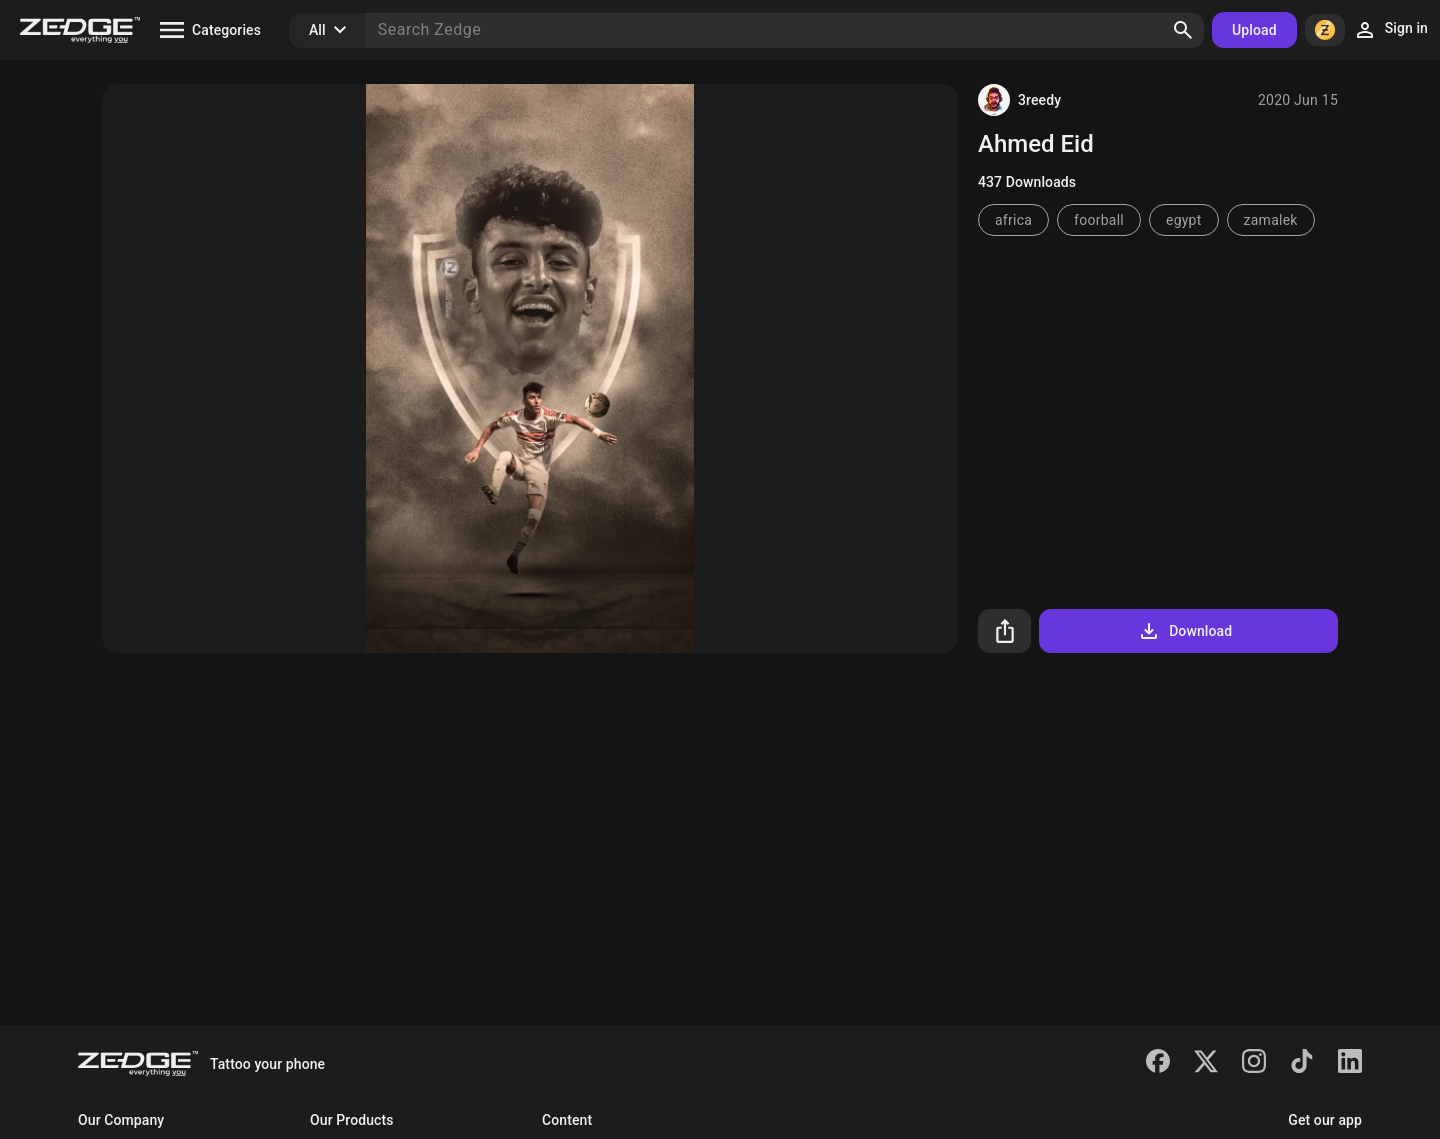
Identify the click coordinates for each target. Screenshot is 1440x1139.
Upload (1254, 30)
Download (1184, 631)
